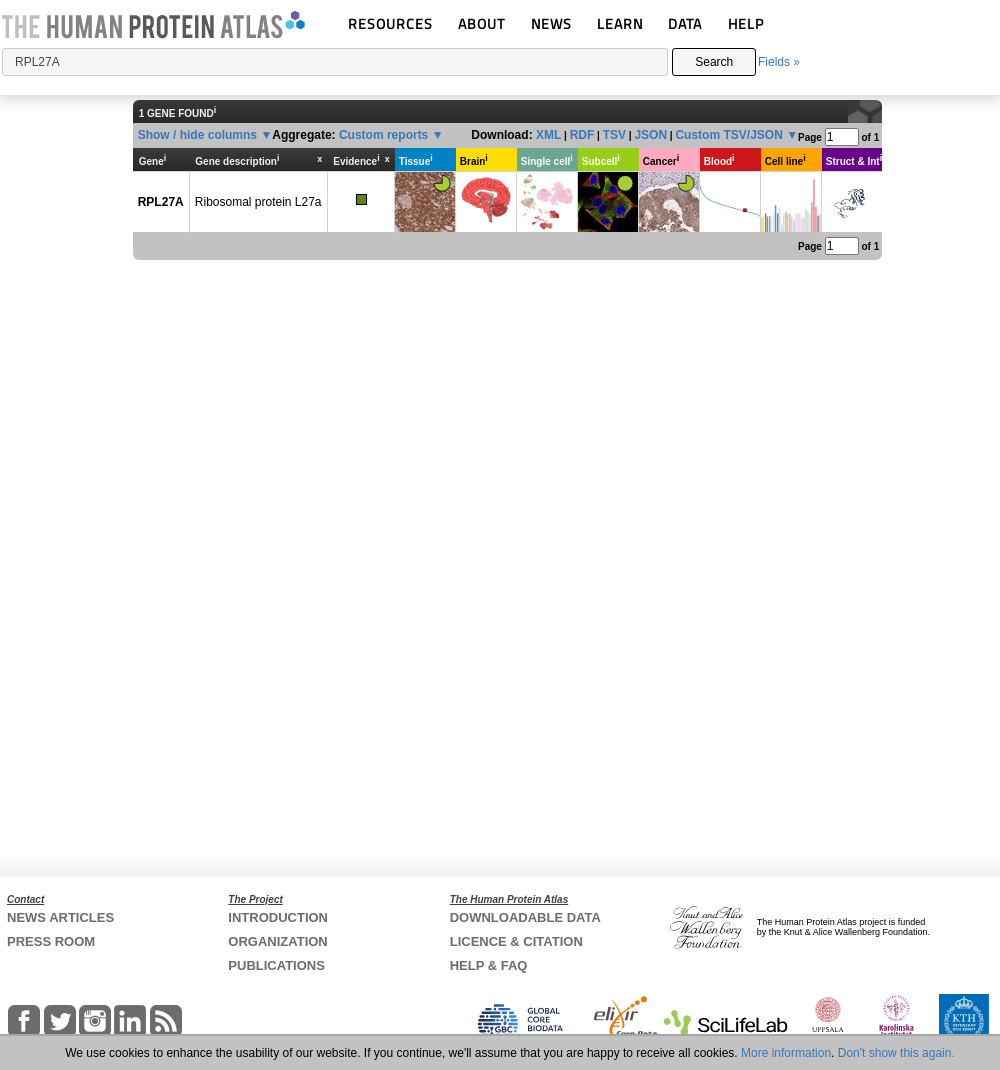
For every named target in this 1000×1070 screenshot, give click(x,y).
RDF (582, 135)
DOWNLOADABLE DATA (525, 917)
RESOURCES (390, 23)
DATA (685, 23)
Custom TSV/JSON (728, 135)
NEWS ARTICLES (60, 917)
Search (714, 62)
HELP (746, 23)
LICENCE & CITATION (516, 941)
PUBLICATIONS (276, 965)
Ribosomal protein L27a (258, 202)
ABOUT (481, 23)
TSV (614, 135)
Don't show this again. (896, 1053)
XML (548, 135)
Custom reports (383, 135)
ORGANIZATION (277, 941)
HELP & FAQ (489, 965)
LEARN (620, 23)
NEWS (551, 23)
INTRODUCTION (278, 917)
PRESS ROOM (51, 941)
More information (786, 1053)
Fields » (779, 62)
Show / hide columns (197, 135)
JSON (650, 135)
